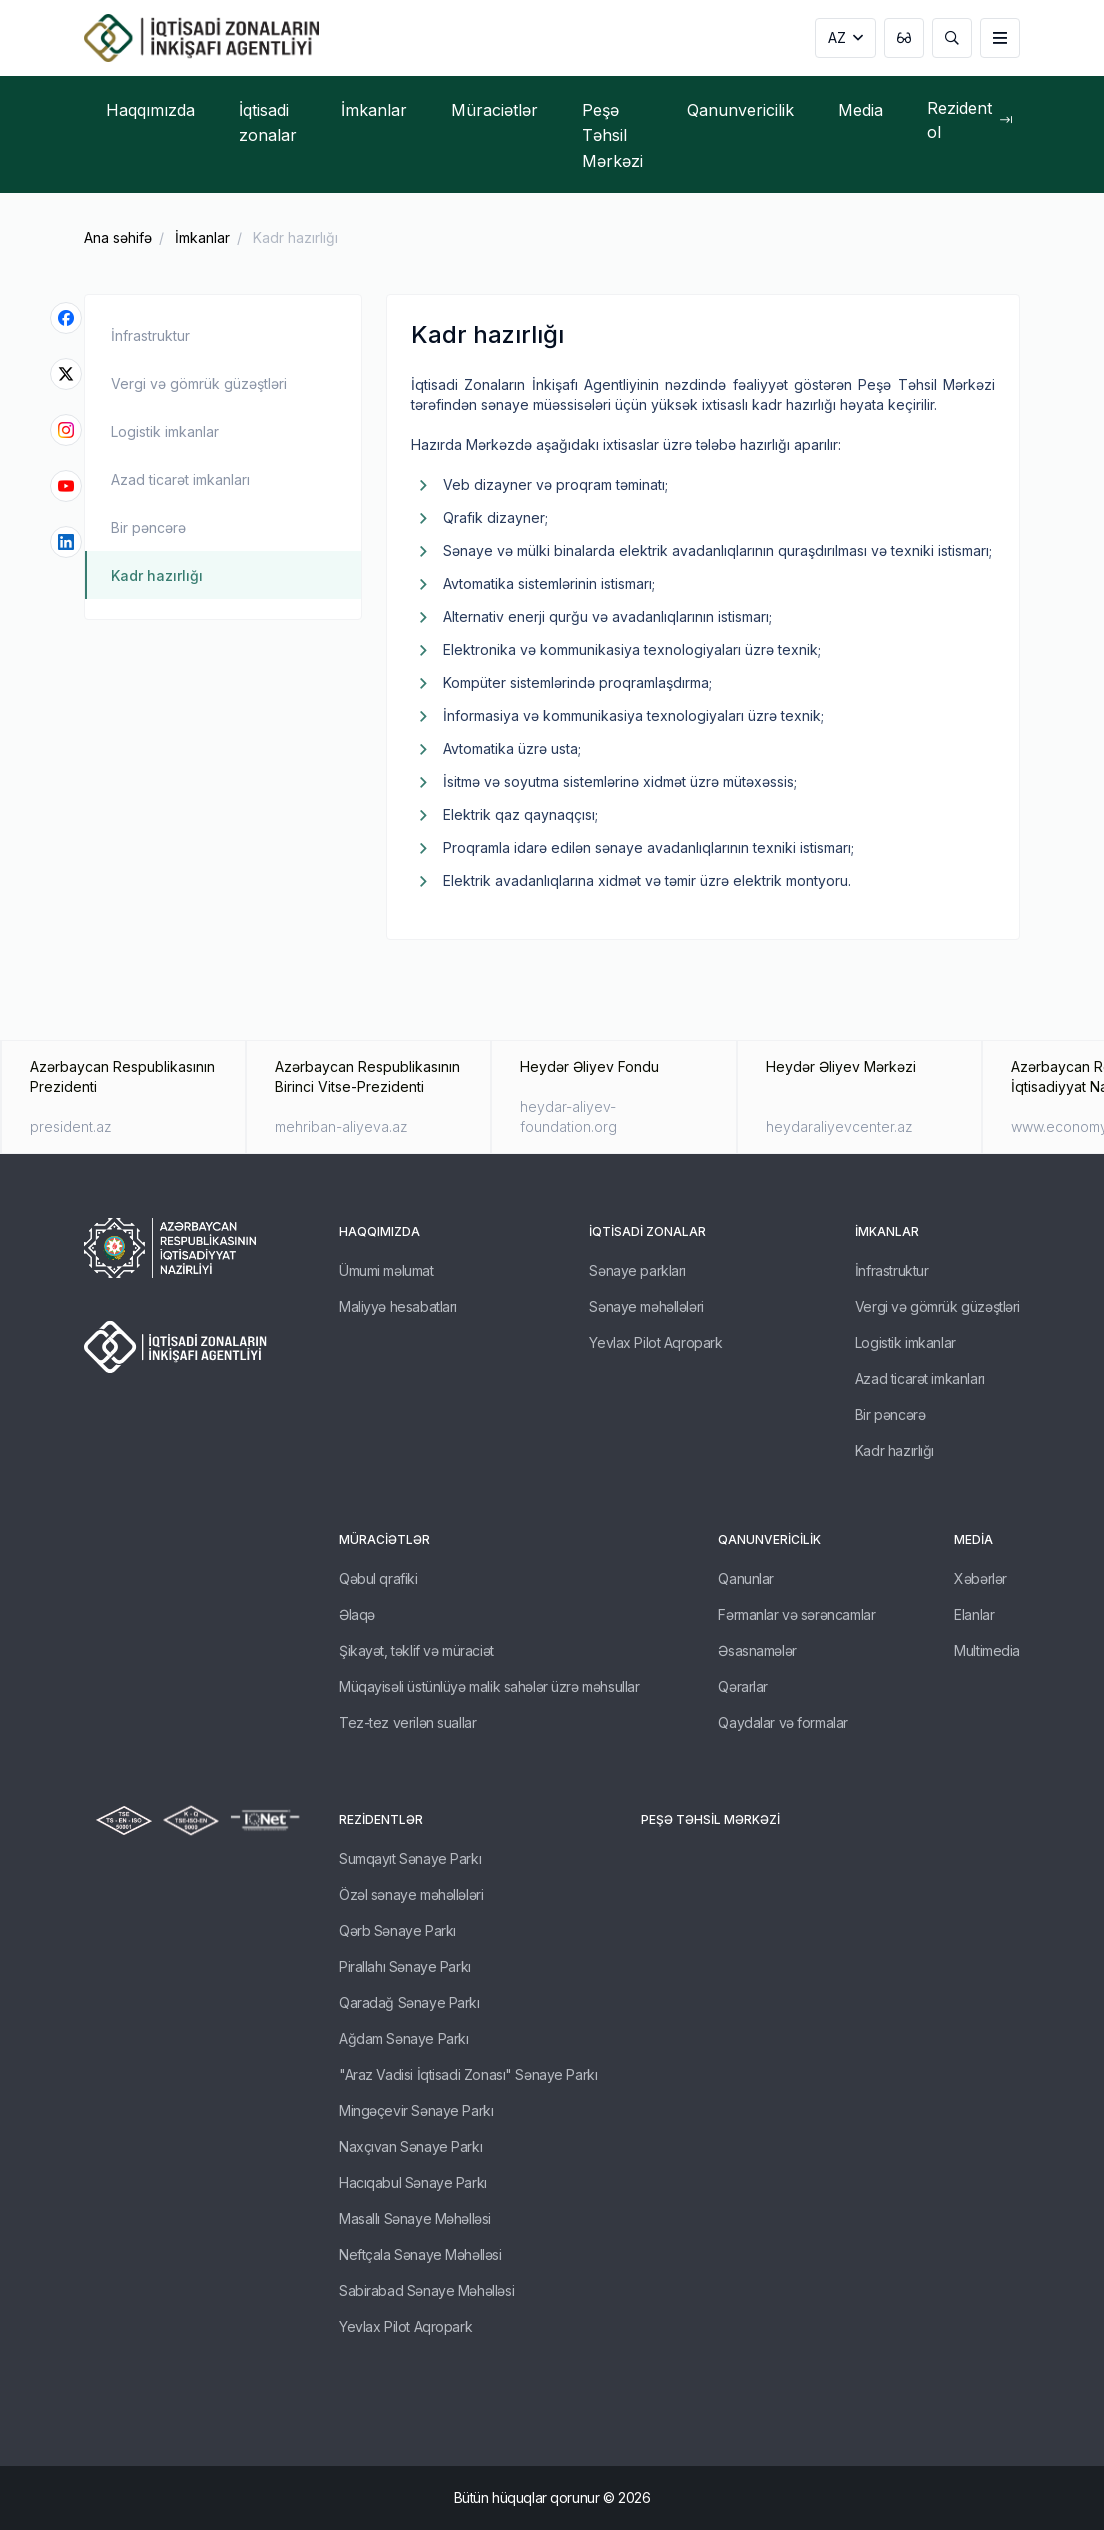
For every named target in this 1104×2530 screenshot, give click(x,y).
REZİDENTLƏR (381, 1819)
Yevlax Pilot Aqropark (655, 1342)
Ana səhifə (118, 237)
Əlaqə (357, 1614)
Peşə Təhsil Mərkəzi (710, 1819)
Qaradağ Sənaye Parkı (409, 2002)
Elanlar (974, 1614)
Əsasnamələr (757, 1650)
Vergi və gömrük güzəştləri (199, 383)
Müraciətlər (384, 1539)
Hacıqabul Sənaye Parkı (413, 2182)
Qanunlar (746, 1578)
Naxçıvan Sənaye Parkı (410, 2146)
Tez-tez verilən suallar (407, 1722)
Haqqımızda (379, 1231)
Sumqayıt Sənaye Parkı (410, 1858)
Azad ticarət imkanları (180, 479)
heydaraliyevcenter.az (839, 1126)
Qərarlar (743, 1686)
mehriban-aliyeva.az (341, 1126)
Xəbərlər (980, 1578)
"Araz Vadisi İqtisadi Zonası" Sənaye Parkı (468, 2074)
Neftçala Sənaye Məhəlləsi (420, 2254)
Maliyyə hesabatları (398, 1306)
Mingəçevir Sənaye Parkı (416, 2110)
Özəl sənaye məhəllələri (411, 1894)
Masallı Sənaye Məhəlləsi (415, 2218)
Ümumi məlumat (386, 1270)
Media (973, 1539)
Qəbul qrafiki (378, 1578)
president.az (71, 1126)
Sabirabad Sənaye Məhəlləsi (426, 2290)
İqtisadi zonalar (647, 1231)
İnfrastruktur (150, 335)
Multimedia (987, 1650)
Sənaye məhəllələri (646, 1306)
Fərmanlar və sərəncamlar (796, 1614)
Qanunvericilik (769, 1539)
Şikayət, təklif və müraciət (416, 1650)
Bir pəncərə (148, 527)
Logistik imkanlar (165, 431)
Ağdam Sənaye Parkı (403, 2038)
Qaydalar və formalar (783, 1722)
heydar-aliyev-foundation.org (568, 1116)
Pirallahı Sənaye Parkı (405, 1966)
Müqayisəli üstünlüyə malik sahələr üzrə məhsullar (489, 1686)
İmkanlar (202, 237)
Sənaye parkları (637, 1270)
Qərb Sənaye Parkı (397, 1930)
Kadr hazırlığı (295, 237)
